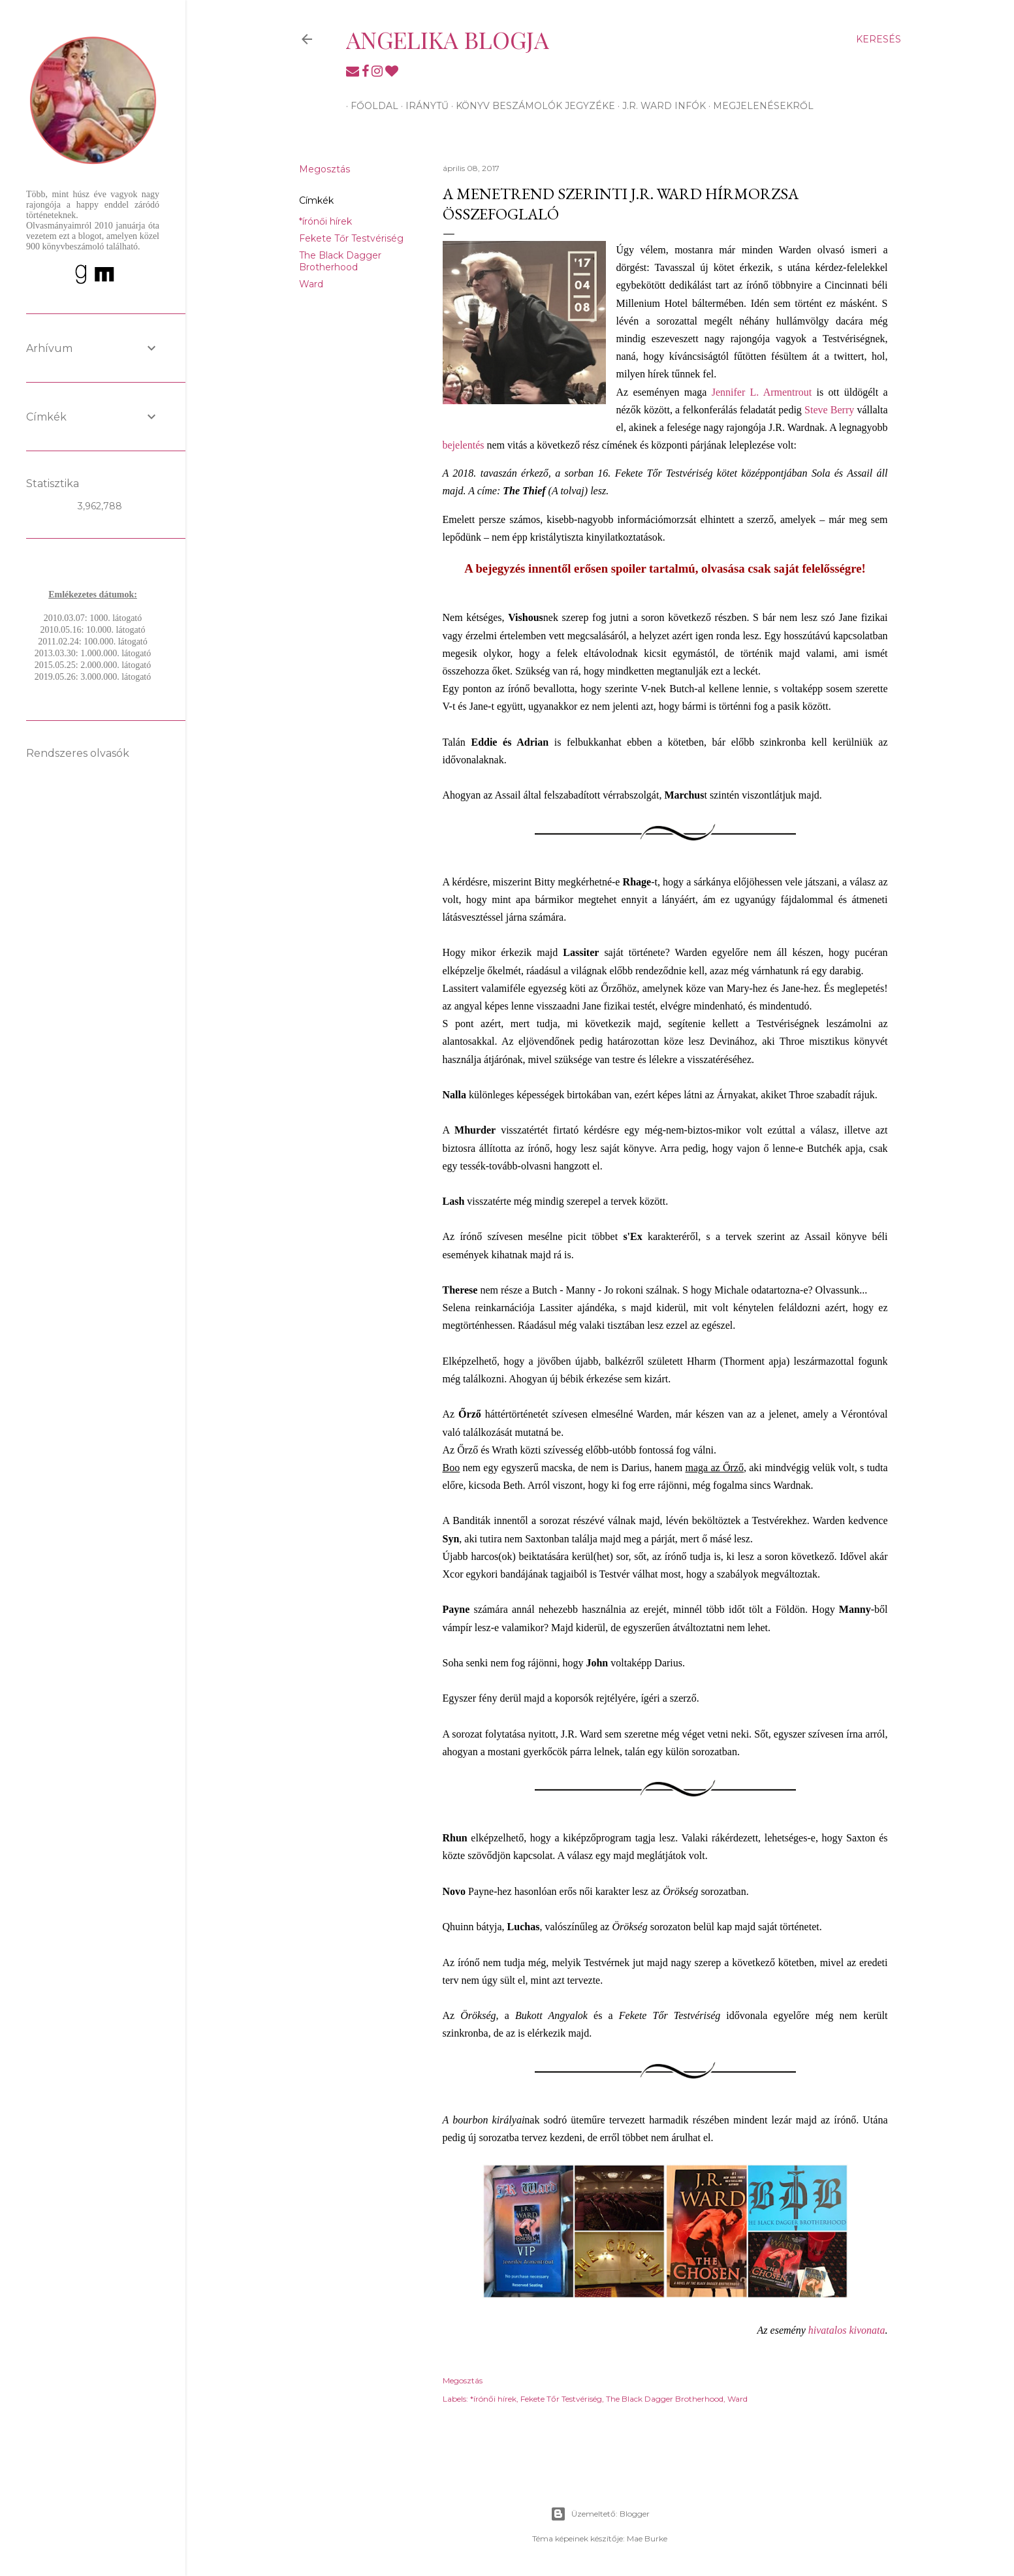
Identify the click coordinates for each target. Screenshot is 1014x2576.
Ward (311, 284)
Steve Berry (829, 409)
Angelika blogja (447, 39)
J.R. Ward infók (659, 106)
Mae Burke (647, 2538)
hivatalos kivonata (846, 2330)
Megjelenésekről (758, 106)
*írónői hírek (325, 221)
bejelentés (463, 445)
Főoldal (370, 106)
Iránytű (422, 106)
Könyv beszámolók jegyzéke (530, 106)
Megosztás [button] (324, 169)
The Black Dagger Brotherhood (340, 261)
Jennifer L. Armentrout (762, 392)
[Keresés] (878, 39)
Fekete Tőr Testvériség (351, 238)
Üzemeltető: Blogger (600, 2514)
